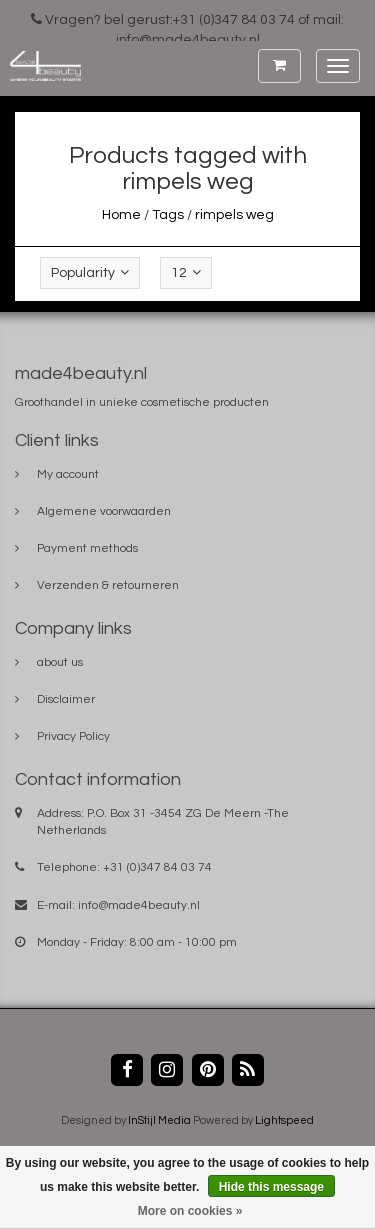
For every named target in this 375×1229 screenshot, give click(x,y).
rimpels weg (234, 215)
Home (121, 215)
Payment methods (87, 548)
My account (68, 474)
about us (60, 662)
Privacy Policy (73, 736)
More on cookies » (190, 1211)
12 (186, 272)
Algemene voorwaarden (104, 511)
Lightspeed (284, 1120)
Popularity (90, 272)
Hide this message (271, 1187)
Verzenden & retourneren (108, 585)
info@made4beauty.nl (139, 905)
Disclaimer (66, 699)
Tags (168, 215)
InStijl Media (159, 1120)
